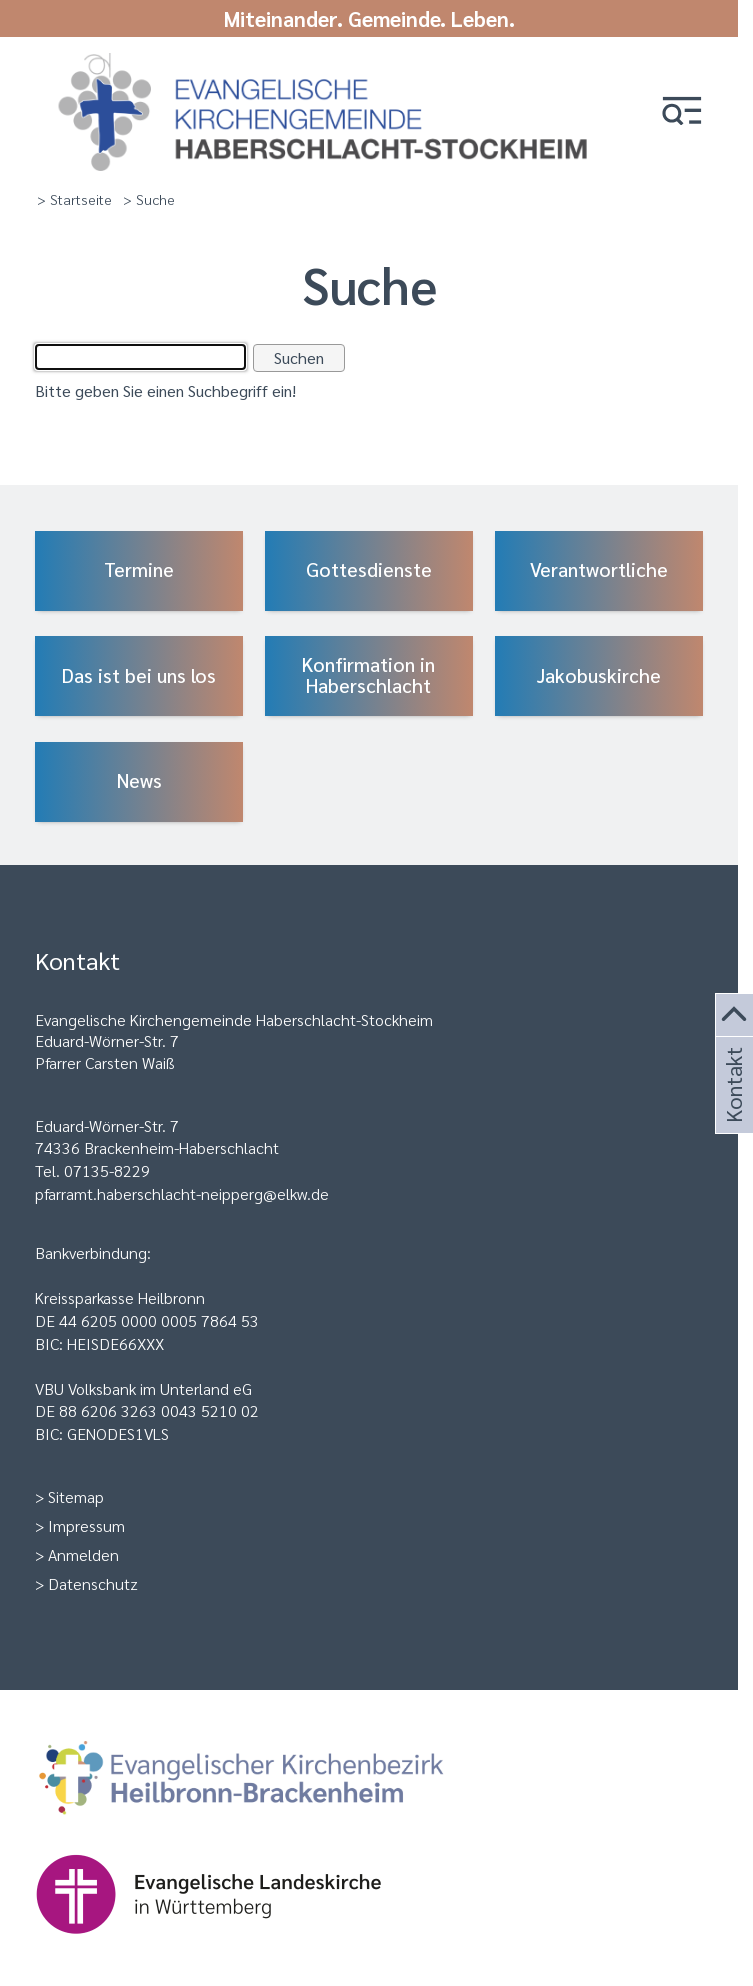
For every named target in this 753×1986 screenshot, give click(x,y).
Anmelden (83, 1554)
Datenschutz (93, 1583)
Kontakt (732, 1109)
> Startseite (74, 199)
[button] (682, 112)
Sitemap (76, 1496)
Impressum (86, 1525)
